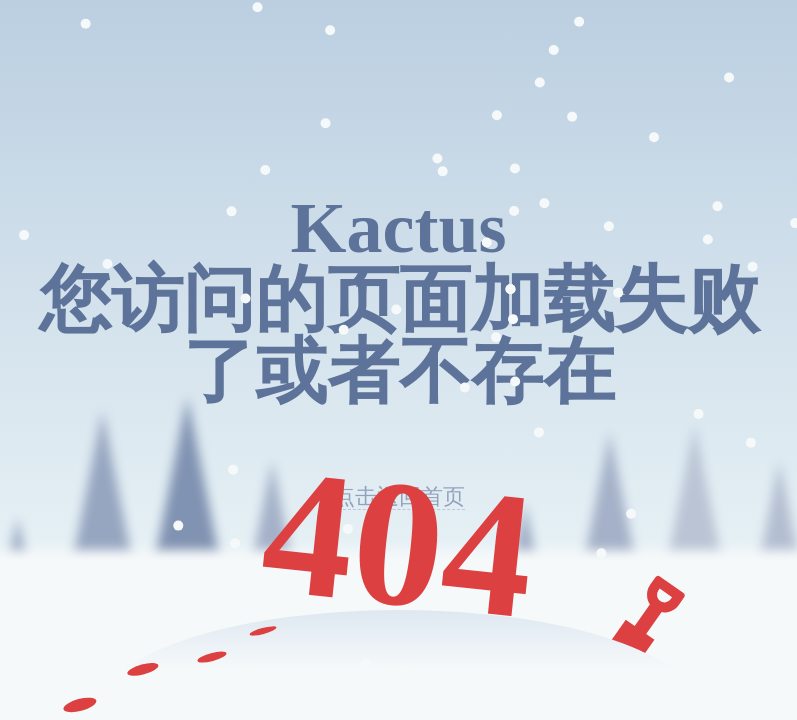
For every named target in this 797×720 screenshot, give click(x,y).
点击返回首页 (399, 497)
